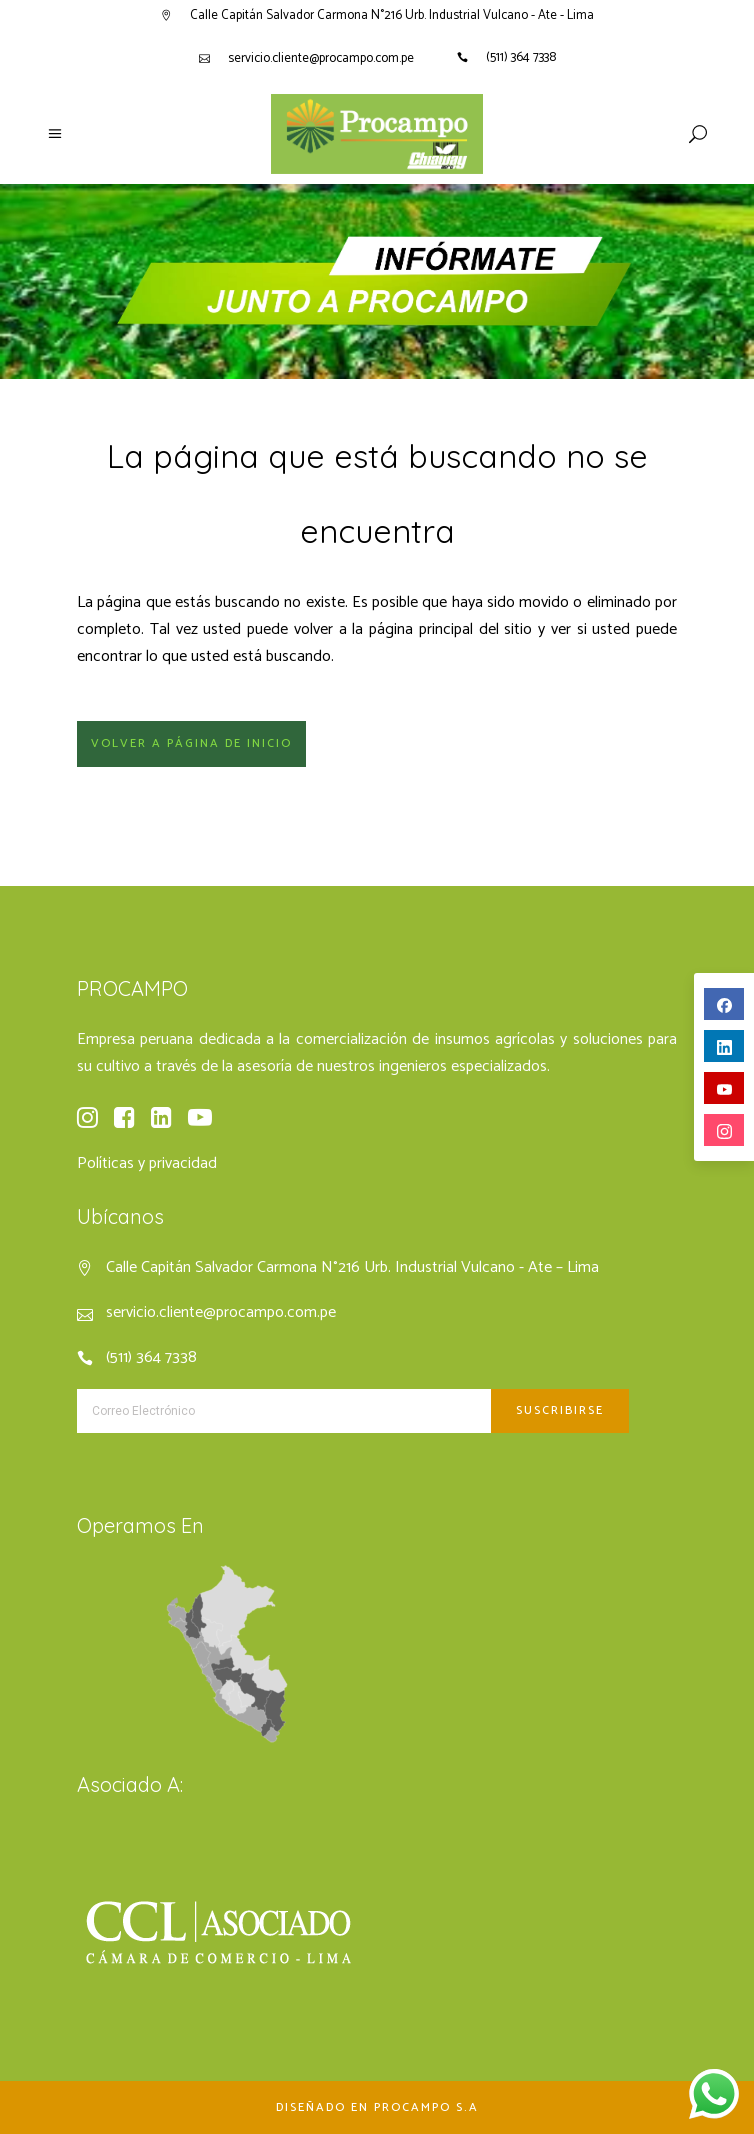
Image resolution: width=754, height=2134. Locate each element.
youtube (724, 1089)
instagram (724, 1131)
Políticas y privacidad (147, 1163)
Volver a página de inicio (191, 743)
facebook (724, 1005)
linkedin (724, 1047)
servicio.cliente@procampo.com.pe (321, 58)
